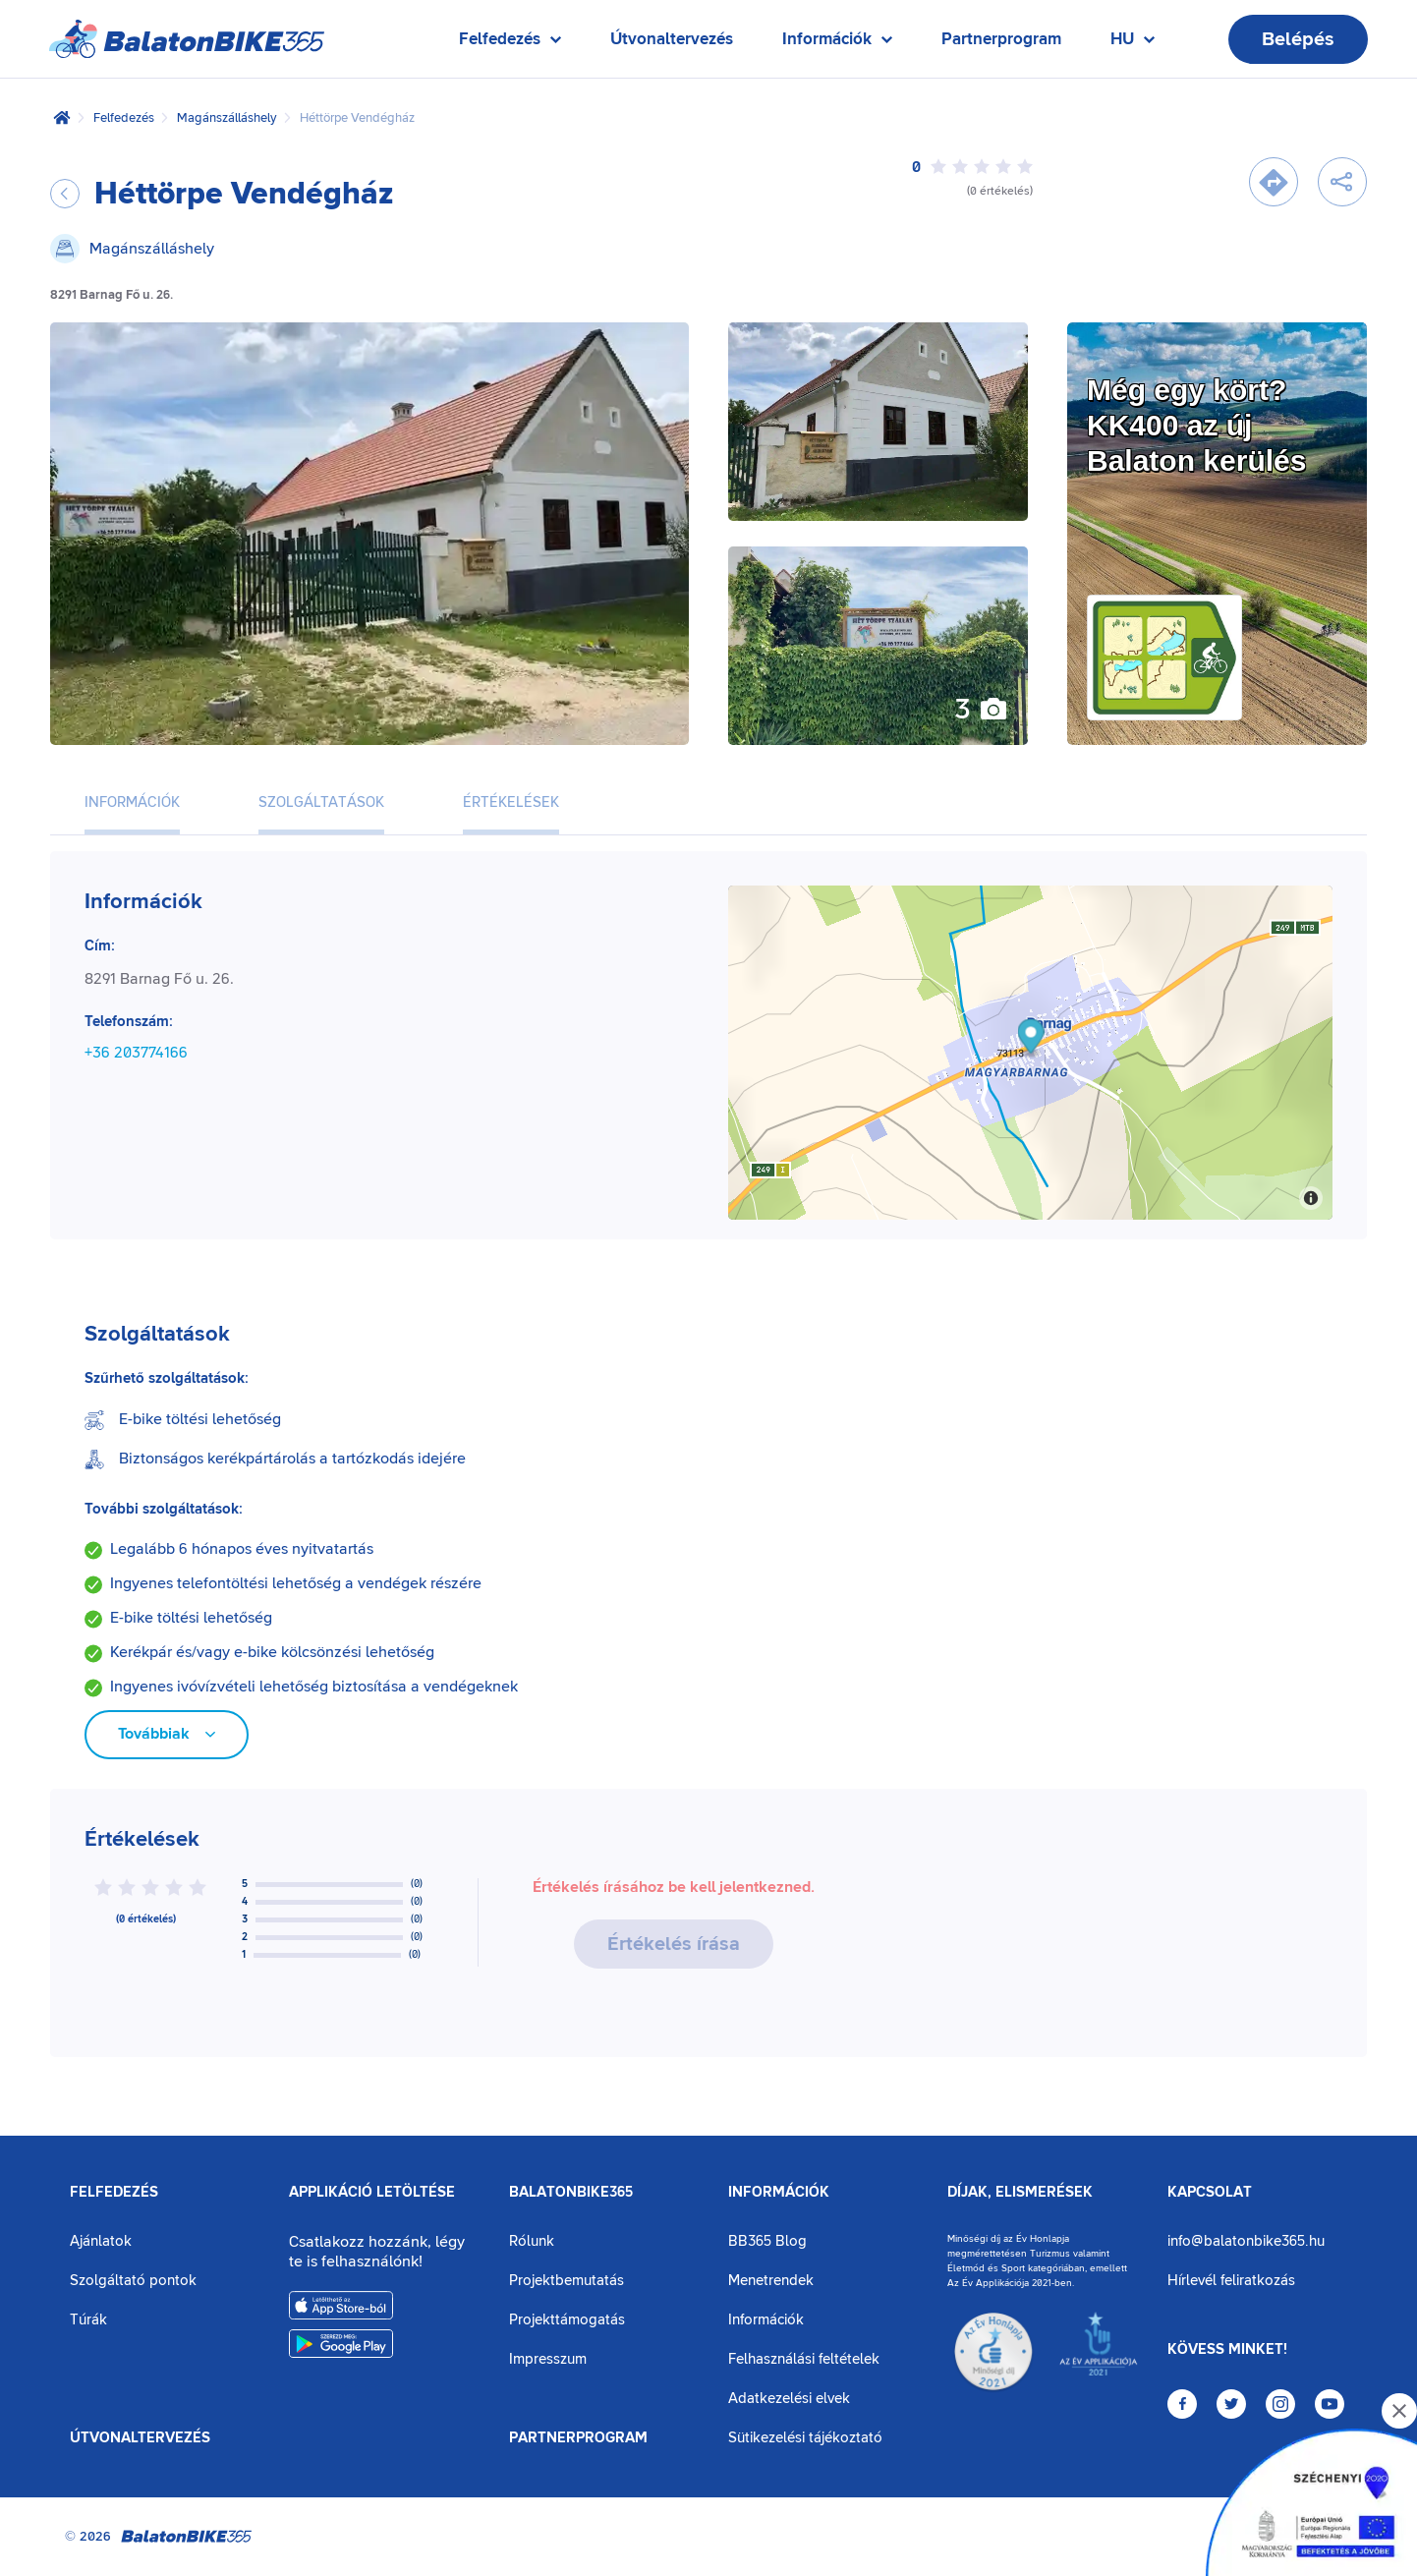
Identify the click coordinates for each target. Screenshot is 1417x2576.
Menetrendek (771, 2280)
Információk (778, 2193)
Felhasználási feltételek (803, 2359)
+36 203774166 (136, 1052)
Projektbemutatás (566, 2280)
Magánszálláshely (227, 118)
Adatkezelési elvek (789, 2398)
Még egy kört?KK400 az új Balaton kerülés (1196, 425)
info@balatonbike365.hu (1246, 2241)
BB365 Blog (767, 2241)
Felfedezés (123, 118)
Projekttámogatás (567, 2320)
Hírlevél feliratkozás (1231, 2280)
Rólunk (531, 2241)
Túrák (88, 2320)
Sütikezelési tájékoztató (805, 2438)
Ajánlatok (101, 2241)
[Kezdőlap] (62, 118)
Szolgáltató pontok (133, 2280)
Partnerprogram (1001, 39)
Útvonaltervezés (671, 39)
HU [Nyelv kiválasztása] (1132, 44)
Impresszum (548, 2359)
